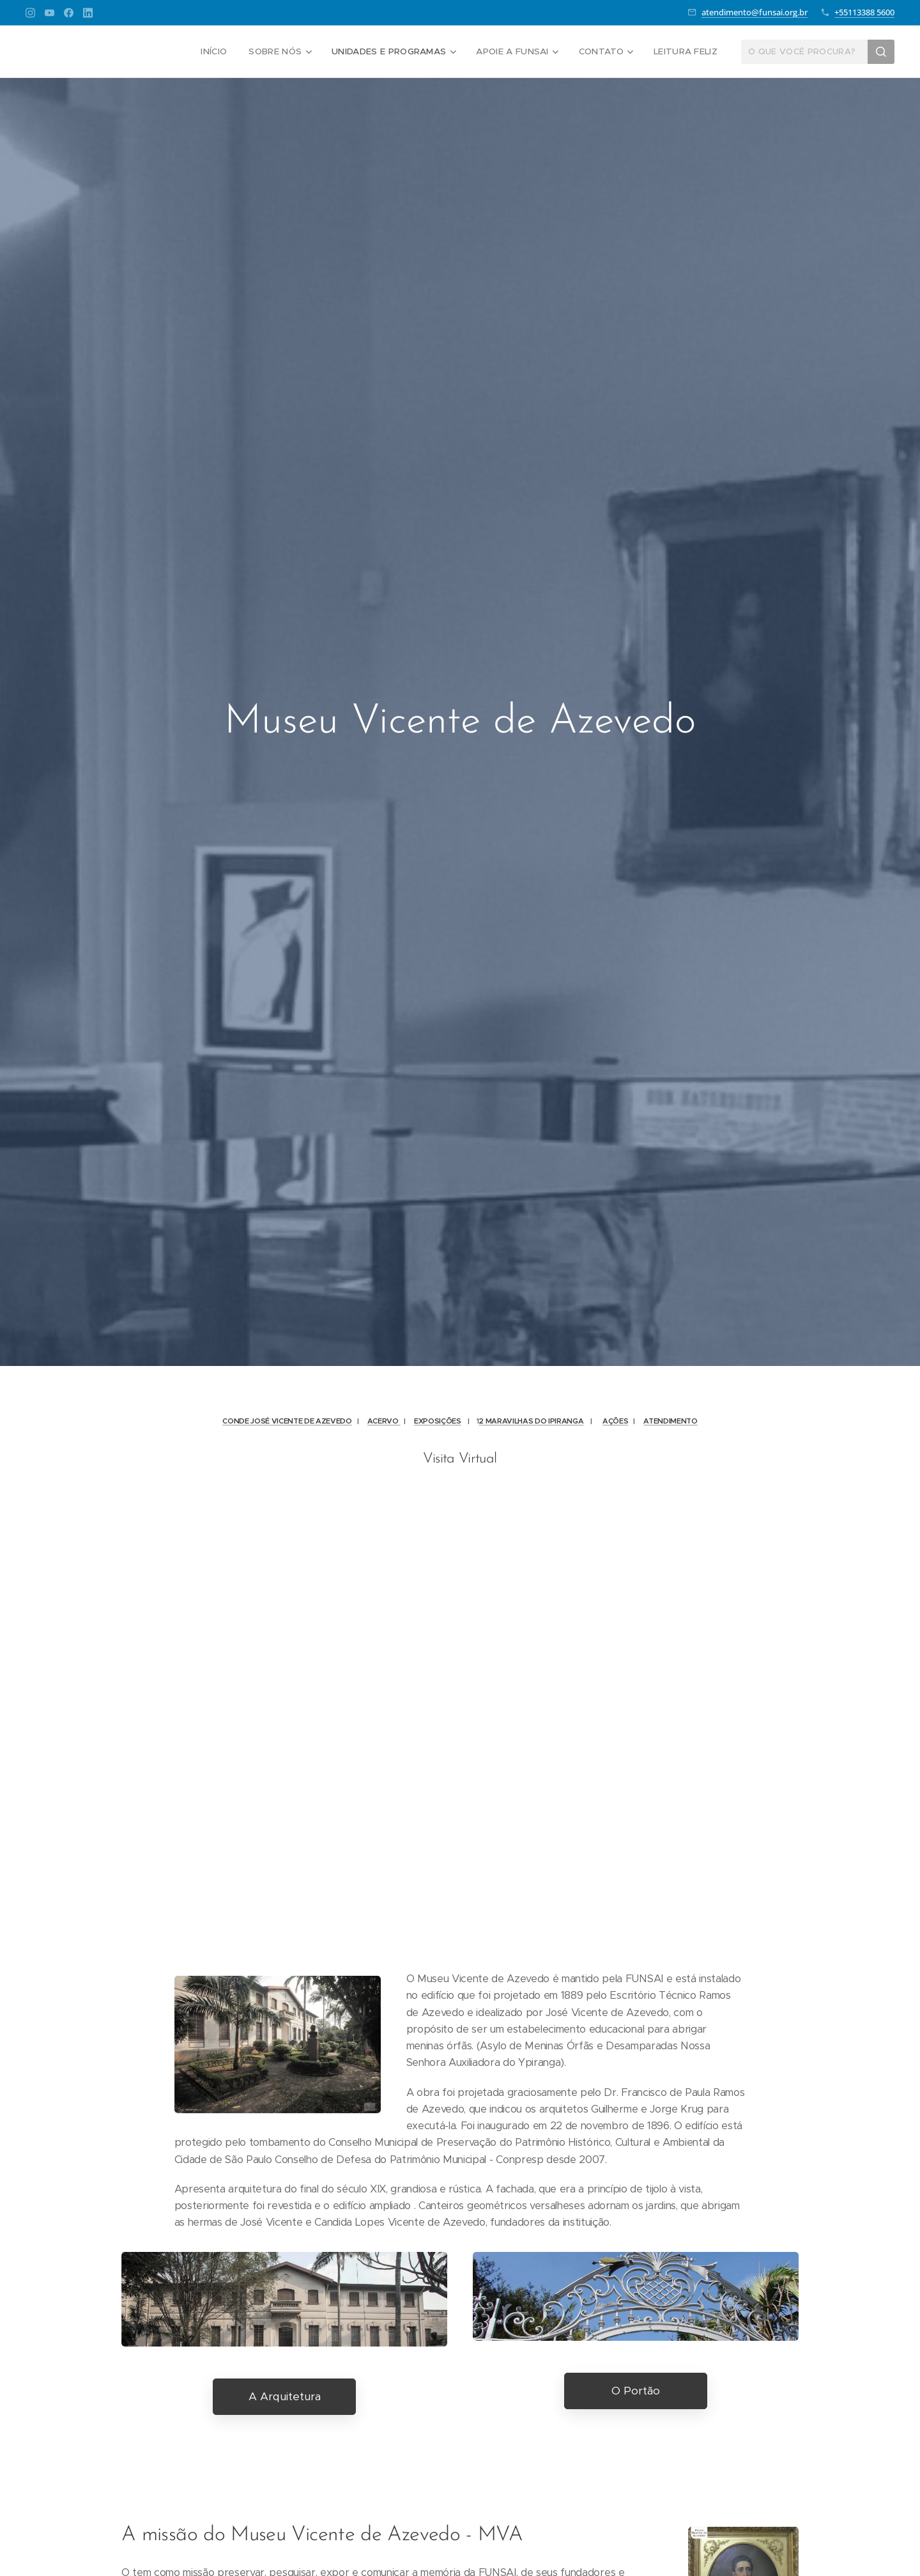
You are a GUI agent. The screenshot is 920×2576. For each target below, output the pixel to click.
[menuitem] (223, 52)
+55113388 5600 (864, 12)
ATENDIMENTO (670, 1420)
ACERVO (384, 1420)
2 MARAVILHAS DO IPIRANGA (531, 1420)
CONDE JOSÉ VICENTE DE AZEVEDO (287, 1420)
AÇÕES (615, 1420)
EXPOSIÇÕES (437, 1420)
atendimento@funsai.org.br (755, 12)
